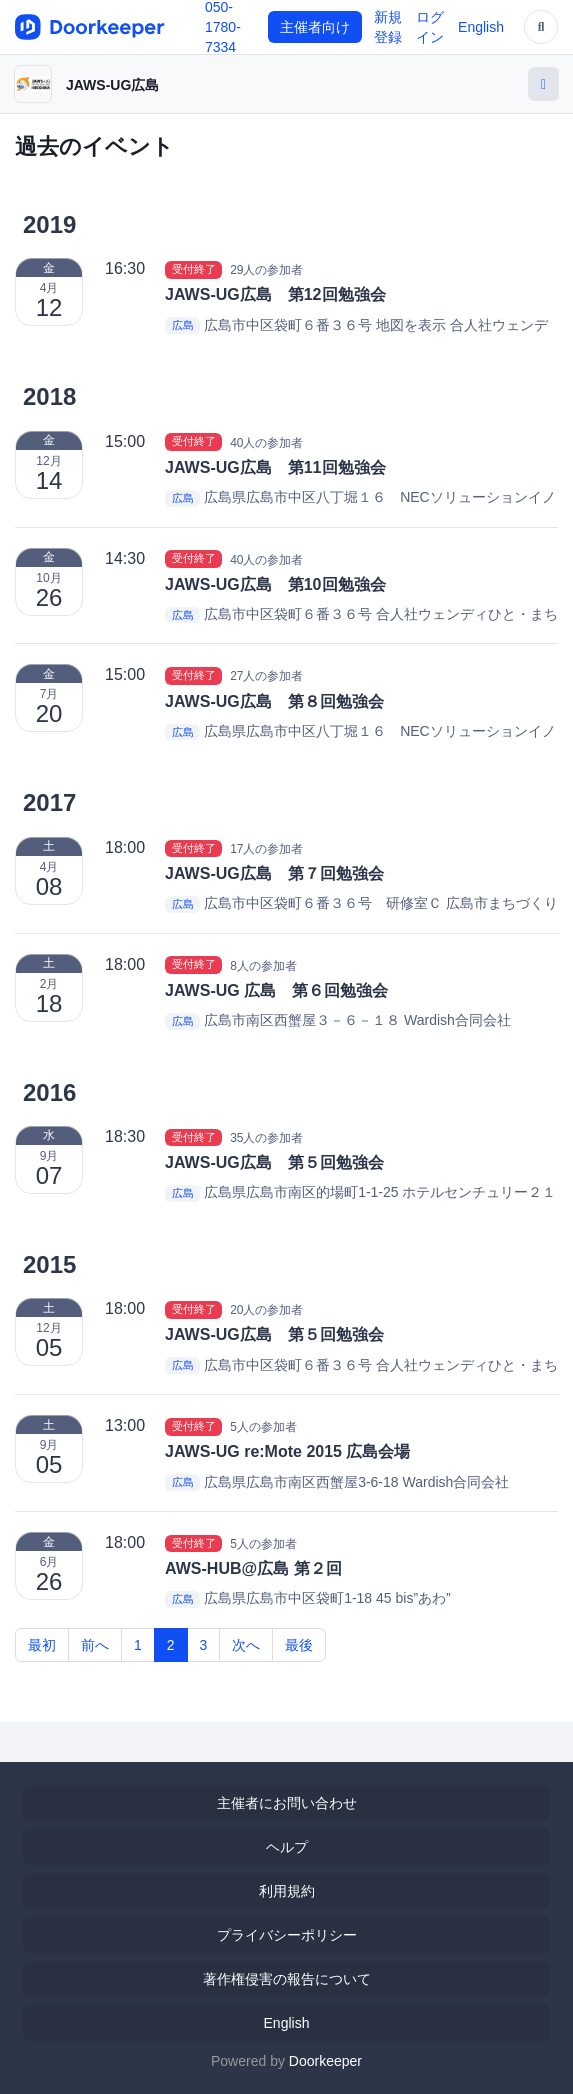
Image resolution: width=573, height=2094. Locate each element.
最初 (42, 1645)
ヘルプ (287, 1847)
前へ (95, 1645)
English (481, 27)
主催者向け (315, 27)
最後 (299, 1645)
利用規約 (287, 1891)
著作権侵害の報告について (287, 1979)
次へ (246, 1645)
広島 (183, 326)
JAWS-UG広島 (112, 85)
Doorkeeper (325, 2061)
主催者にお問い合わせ (287, 1803)
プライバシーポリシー (287, 1935)
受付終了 (194, 269)
